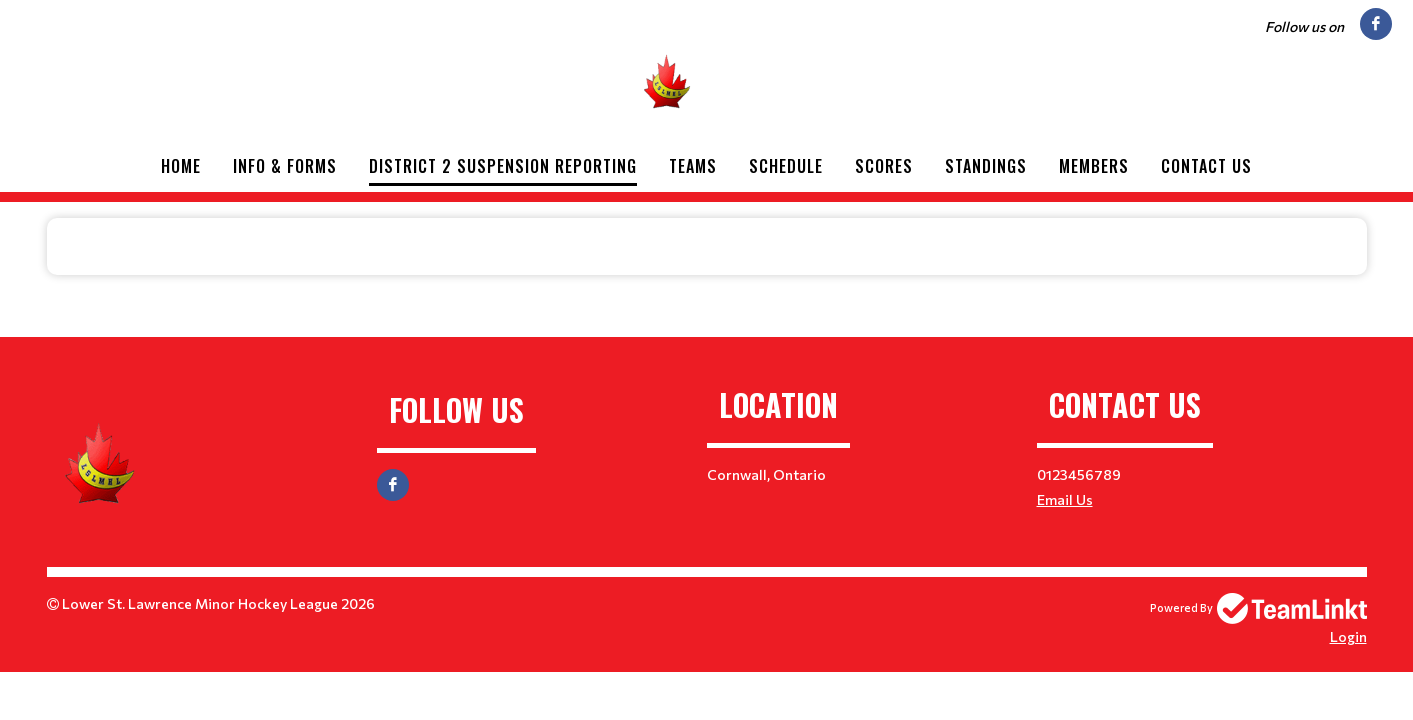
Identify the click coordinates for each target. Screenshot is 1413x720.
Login (1348, 636)
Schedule (786, 166)
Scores (884, 166)
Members (1094, 166)
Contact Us (1206, 166)
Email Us (1065, 499)
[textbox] (707, 247)
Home (181, 166)
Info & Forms (285, 166)
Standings (986, 166)
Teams (693, 166)
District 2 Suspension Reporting (503, 166)
